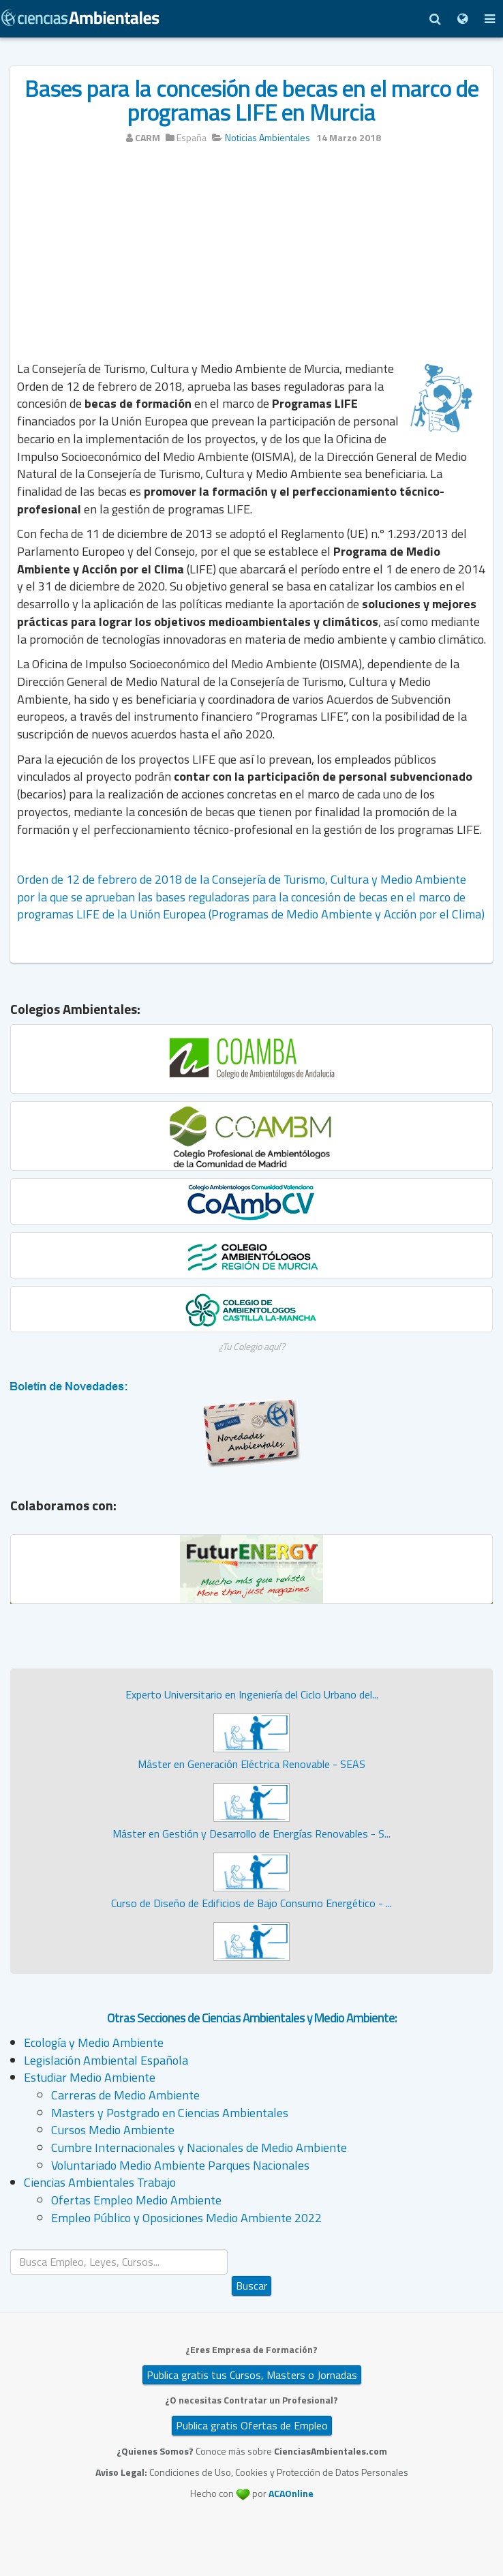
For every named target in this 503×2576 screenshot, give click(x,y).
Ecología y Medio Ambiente (94, 2042)
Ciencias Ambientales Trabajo (100, 2182)
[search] (119, 2262)
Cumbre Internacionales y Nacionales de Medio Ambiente (199, 2147)
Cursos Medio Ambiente (112, 2130)
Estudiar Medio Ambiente (89, 2077)
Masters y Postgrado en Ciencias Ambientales (169, 2112)
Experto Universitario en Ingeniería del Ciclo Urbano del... (251, 1694)
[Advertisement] (251, 257)
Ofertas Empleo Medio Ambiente (136, 2200)
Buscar (251, 2285)
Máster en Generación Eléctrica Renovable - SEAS (251, 1764)
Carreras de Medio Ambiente (125, 2095)
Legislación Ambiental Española (106, 2060)
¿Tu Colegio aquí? (252, 1346)
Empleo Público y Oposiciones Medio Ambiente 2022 (186, 2217)
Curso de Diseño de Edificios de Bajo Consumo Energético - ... (251, 1903)
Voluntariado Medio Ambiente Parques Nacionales (180, 2165)
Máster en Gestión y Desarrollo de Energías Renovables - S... (251, 1833)
